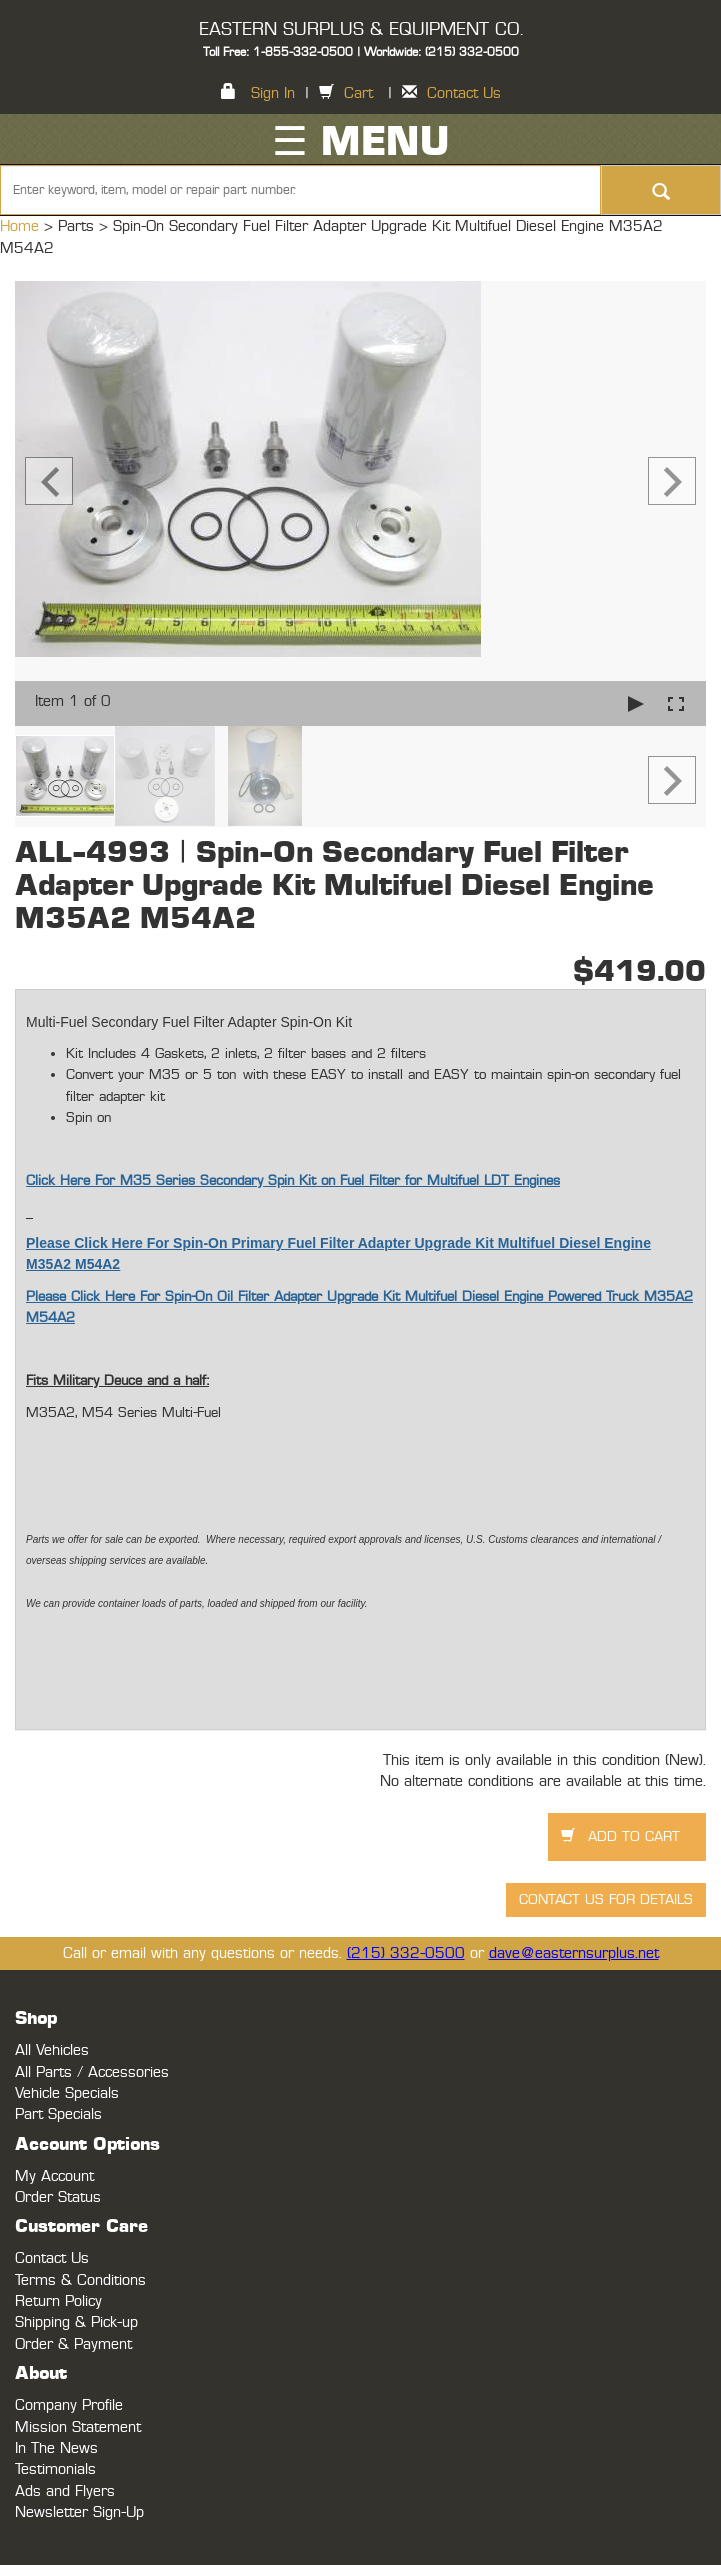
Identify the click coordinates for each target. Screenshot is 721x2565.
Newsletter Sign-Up (79, 2512)
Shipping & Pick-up (76, 2322)
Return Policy (58, 2301)
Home (22, 226)
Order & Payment (73, 2344)
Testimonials (55, 2469)
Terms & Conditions (80, 2280)
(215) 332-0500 (406, 1953)
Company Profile (69, 2405)
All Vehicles (52, 2050)
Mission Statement (78, 2427)
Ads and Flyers (65, 2491)
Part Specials (58, 2114)
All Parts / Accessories (92, 2072)
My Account (54, 2176)
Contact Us (464, 93)
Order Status (58, 2197)
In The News (56, 2448)
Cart (358, 93)
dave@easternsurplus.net (574, 1953)
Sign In (273, 93)
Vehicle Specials (67, 2093)
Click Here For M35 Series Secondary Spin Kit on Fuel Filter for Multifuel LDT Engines (293, 1181)
